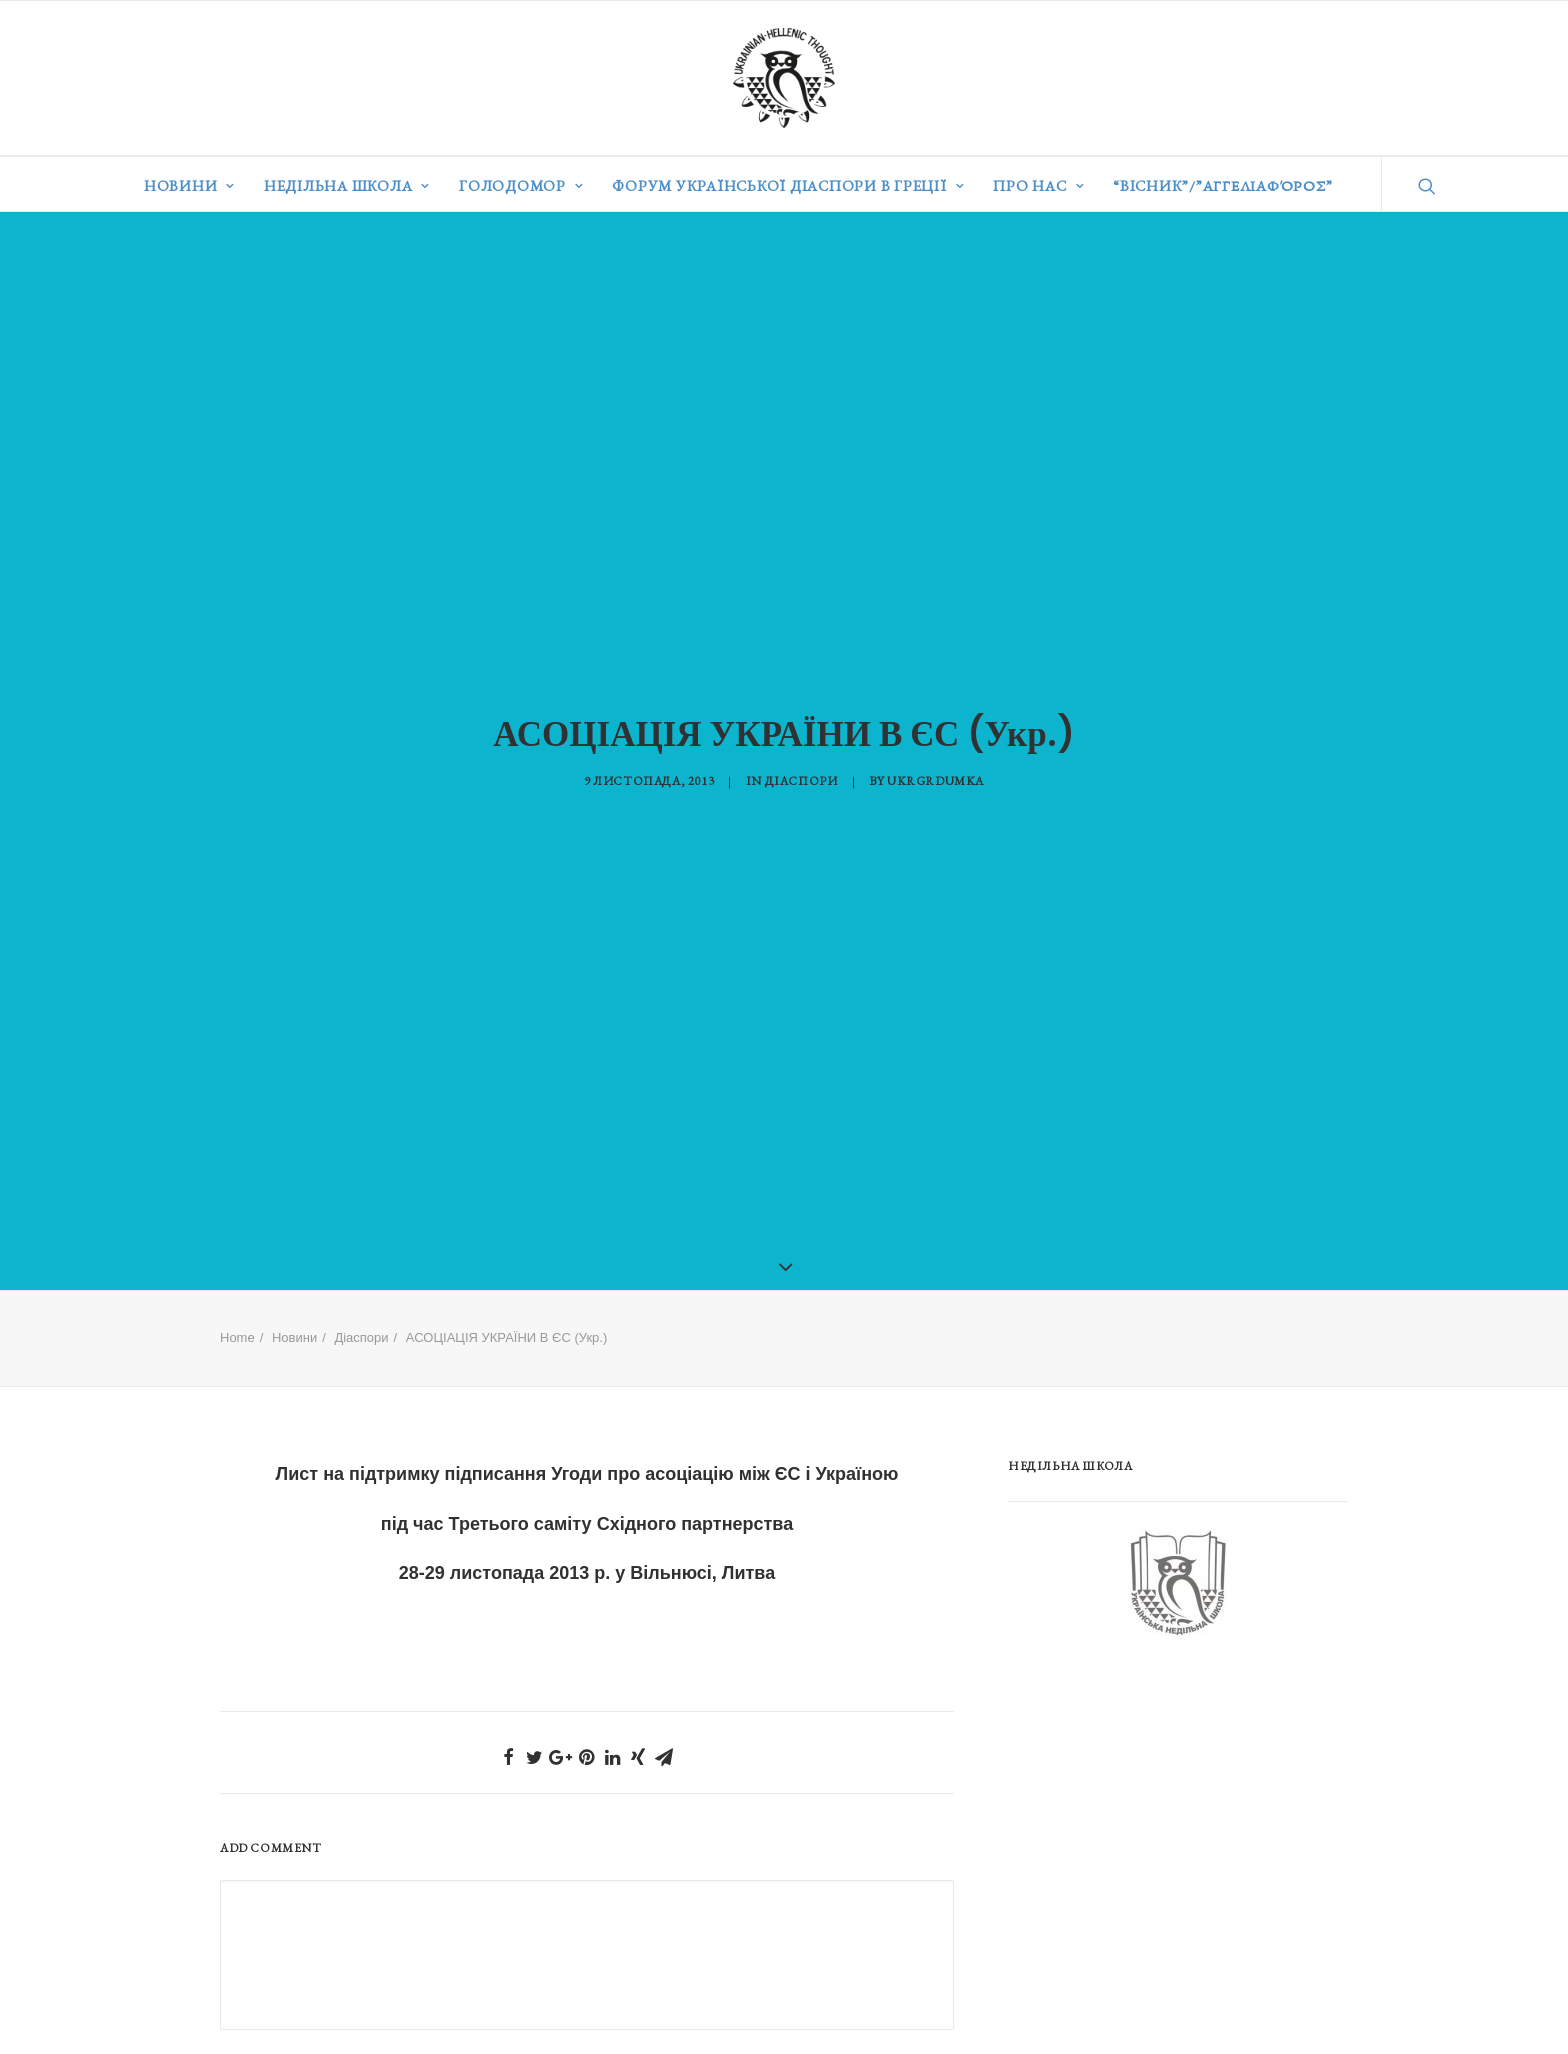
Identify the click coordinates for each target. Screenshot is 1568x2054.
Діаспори (801, 765)
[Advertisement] (1158, 1782)
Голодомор (521, 185)
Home (237, 1305)
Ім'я (242, 2030)
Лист (297, 1442)
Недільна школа (347, 185)
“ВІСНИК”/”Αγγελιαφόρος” (1222, 185)
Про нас (1038, 185)
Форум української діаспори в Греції (788, 185)
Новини (189, 185)
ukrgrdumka (935, 765)
